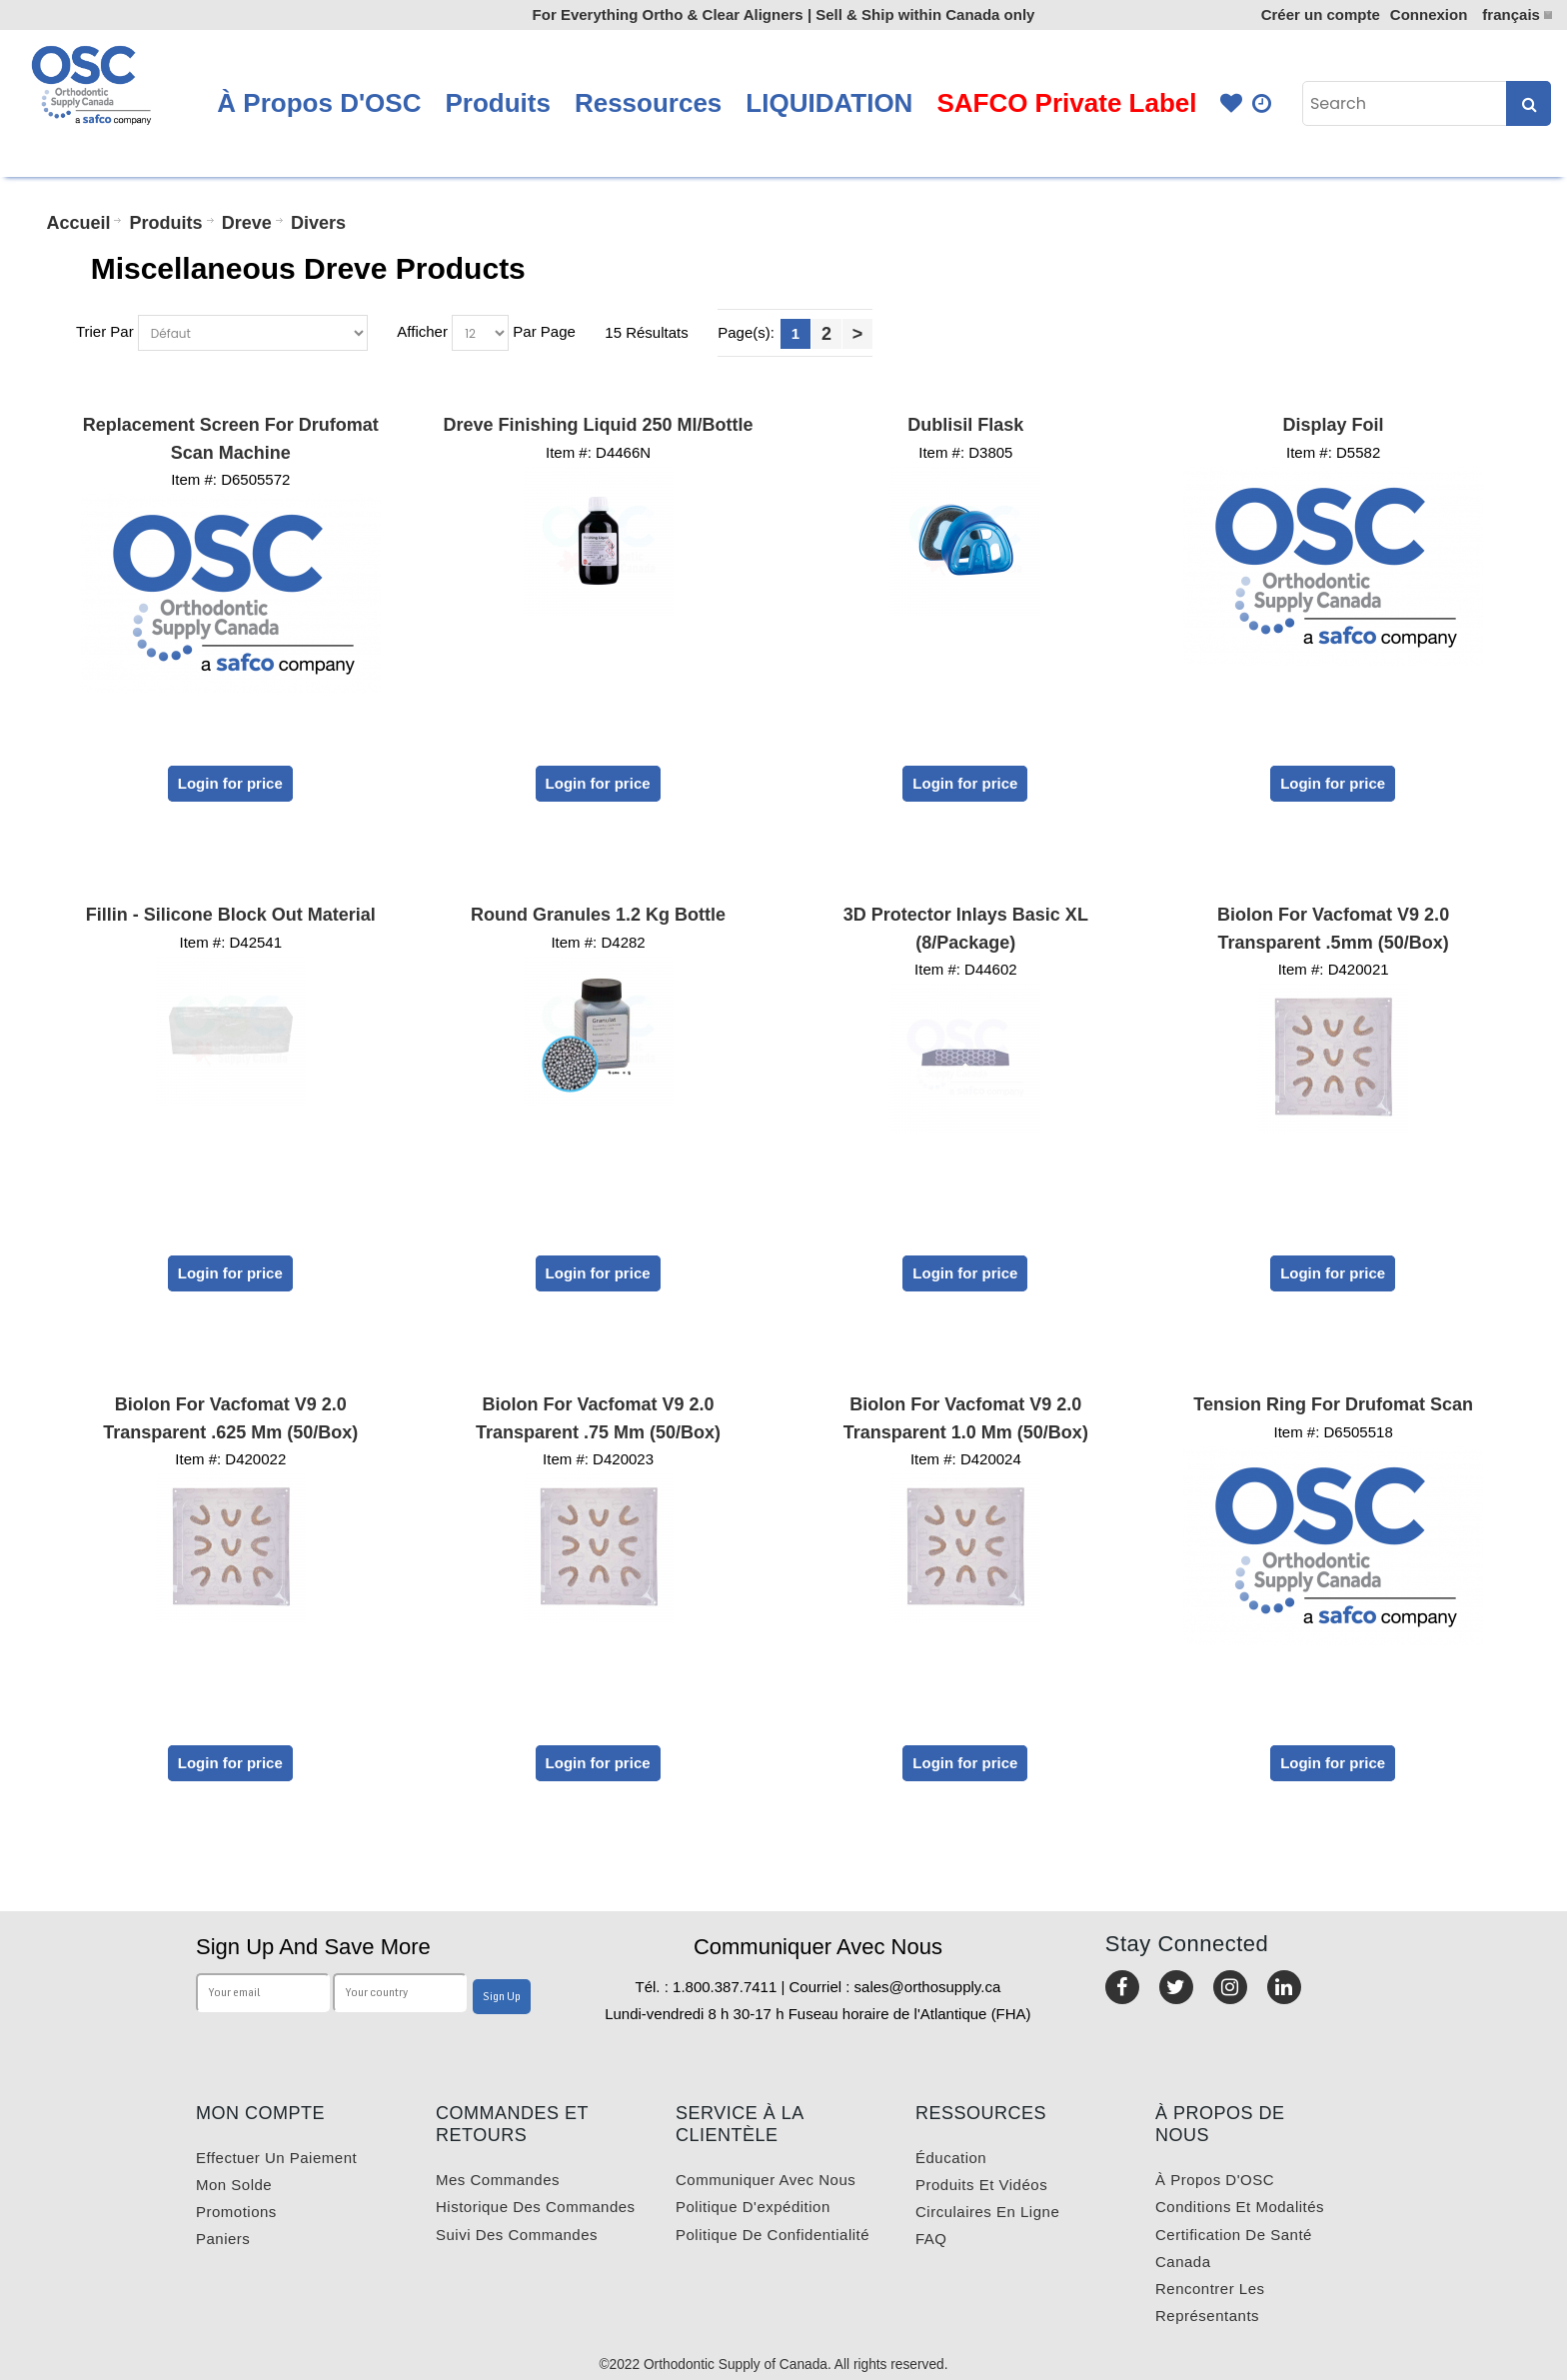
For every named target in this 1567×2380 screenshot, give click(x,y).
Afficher (422, 331)
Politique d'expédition (753, 2206)
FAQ (931, 2238)
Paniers (223, 2238)
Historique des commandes (536, 2206)
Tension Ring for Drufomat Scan (1333, 1404)
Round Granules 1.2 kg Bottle (598, 915)
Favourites (1231, 103)
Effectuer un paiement (276, 2157)
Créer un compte (1320, 14)
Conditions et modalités (1239, 2206)
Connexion (1429, 14)
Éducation (950, 2157)
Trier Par (105, 331)
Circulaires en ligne (987, 2211)
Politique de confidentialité (772, 2234)
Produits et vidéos (981, 2184)
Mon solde (234, 2184)
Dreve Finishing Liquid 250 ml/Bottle (599, 425)
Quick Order (1263, 103)
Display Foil (1333, 425)
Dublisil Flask (965, 425)
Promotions (236, 2211)
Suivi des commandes (517, 2234)
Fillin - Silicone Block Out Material (231, 915)
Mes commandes (498, 2179)
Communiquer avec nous (765, 2179)
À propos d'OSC (1214, 2179)
